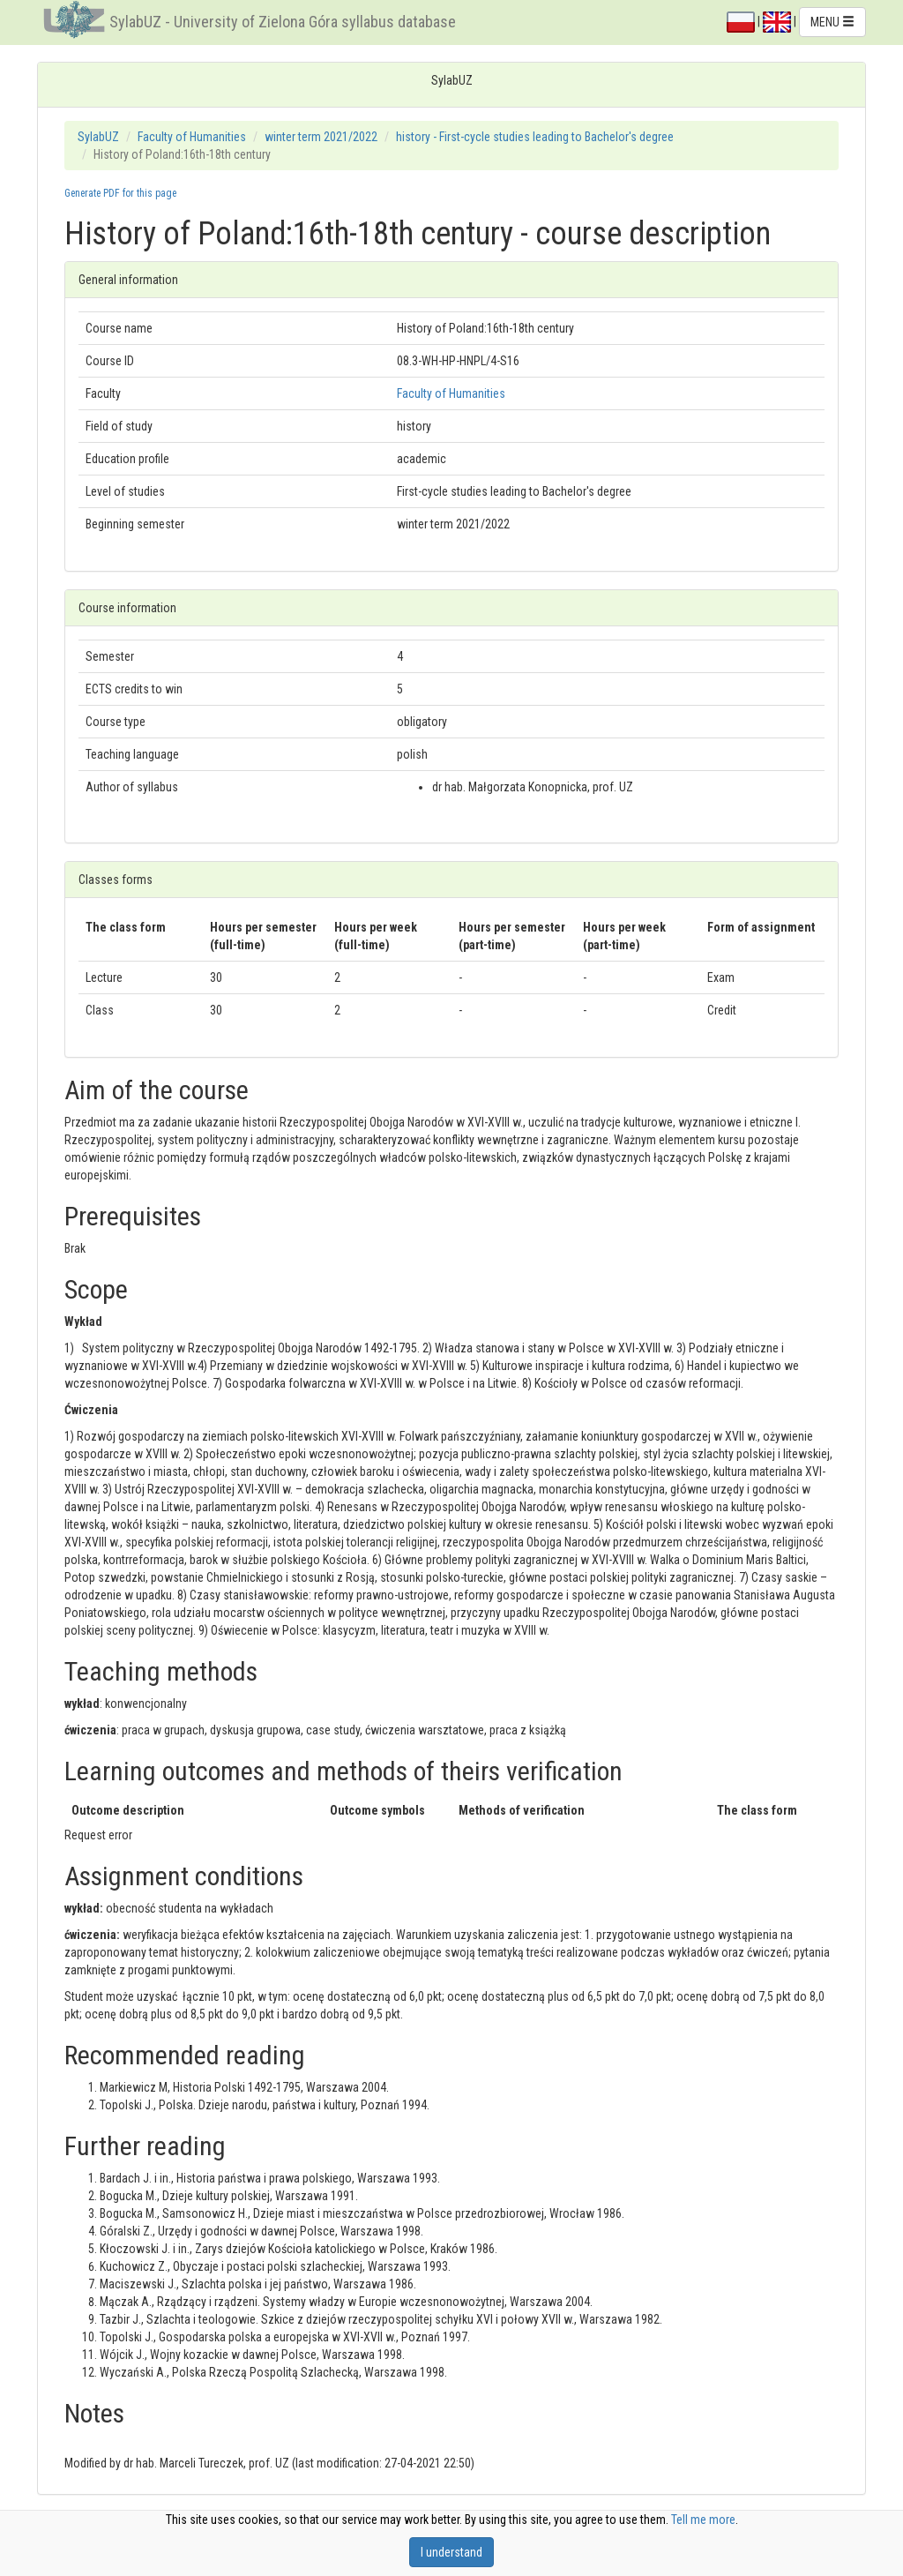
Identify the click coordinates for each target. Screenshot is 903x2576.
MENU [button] (832, 22)
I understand (451, 2552)
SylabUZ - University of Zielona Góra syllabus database (282, 21)
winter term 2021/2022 (321, 137)
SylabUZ (98, 137)
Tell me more (703, 2519)
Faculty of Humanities (192, 137)
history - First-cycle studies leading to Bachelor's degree (535, 137)
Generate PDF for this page (120, 193)
